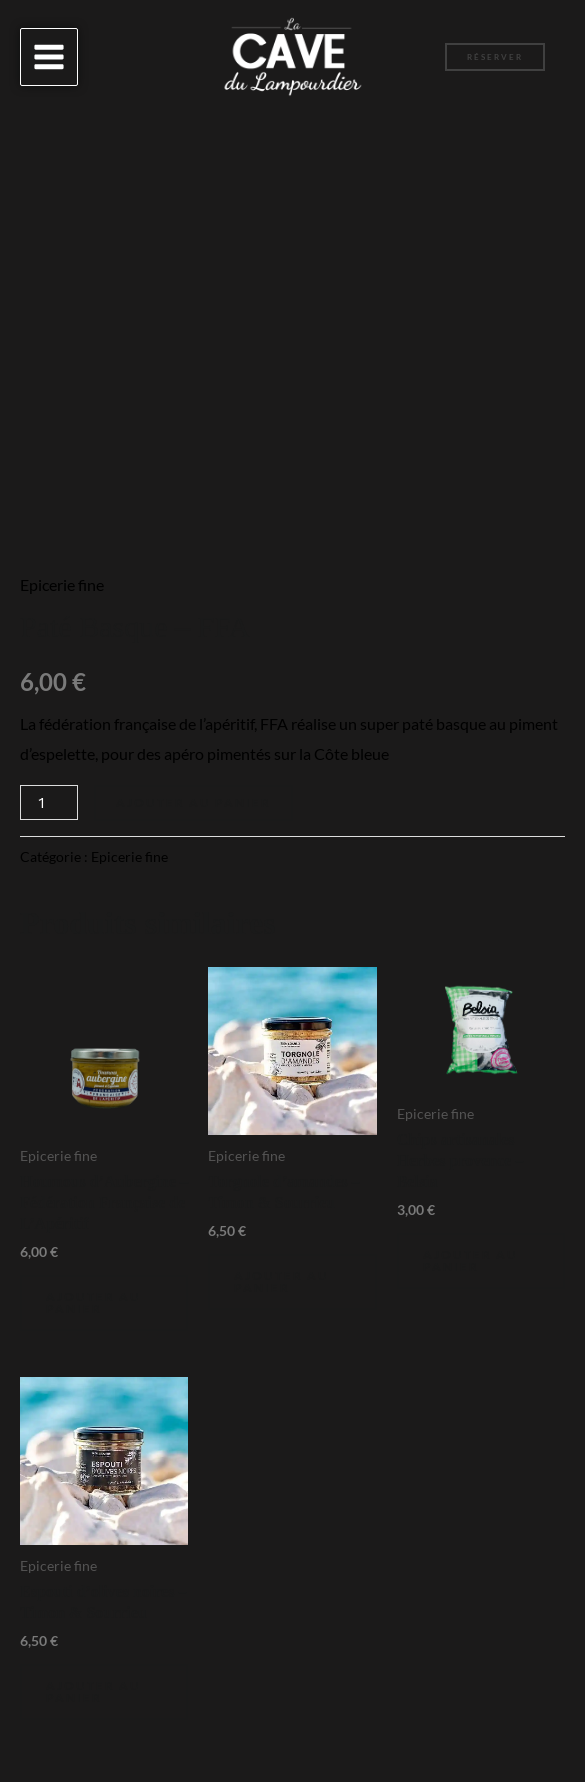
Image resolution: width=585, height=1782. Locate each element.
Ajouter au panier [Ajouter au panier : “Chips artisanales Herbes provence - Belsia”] (470, 1260)
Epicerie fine (62, 584)
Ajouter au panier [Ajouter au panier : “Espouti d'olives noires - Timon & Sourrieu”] (93, 1691)
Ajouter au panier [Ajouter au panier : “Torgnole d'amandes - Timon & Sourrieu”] (281, 1281)
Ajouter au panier (193, 802)
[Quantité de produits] (49, 802)
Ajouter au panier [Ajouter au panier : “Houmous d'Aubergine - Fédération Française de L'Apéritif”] (93, 1302)
